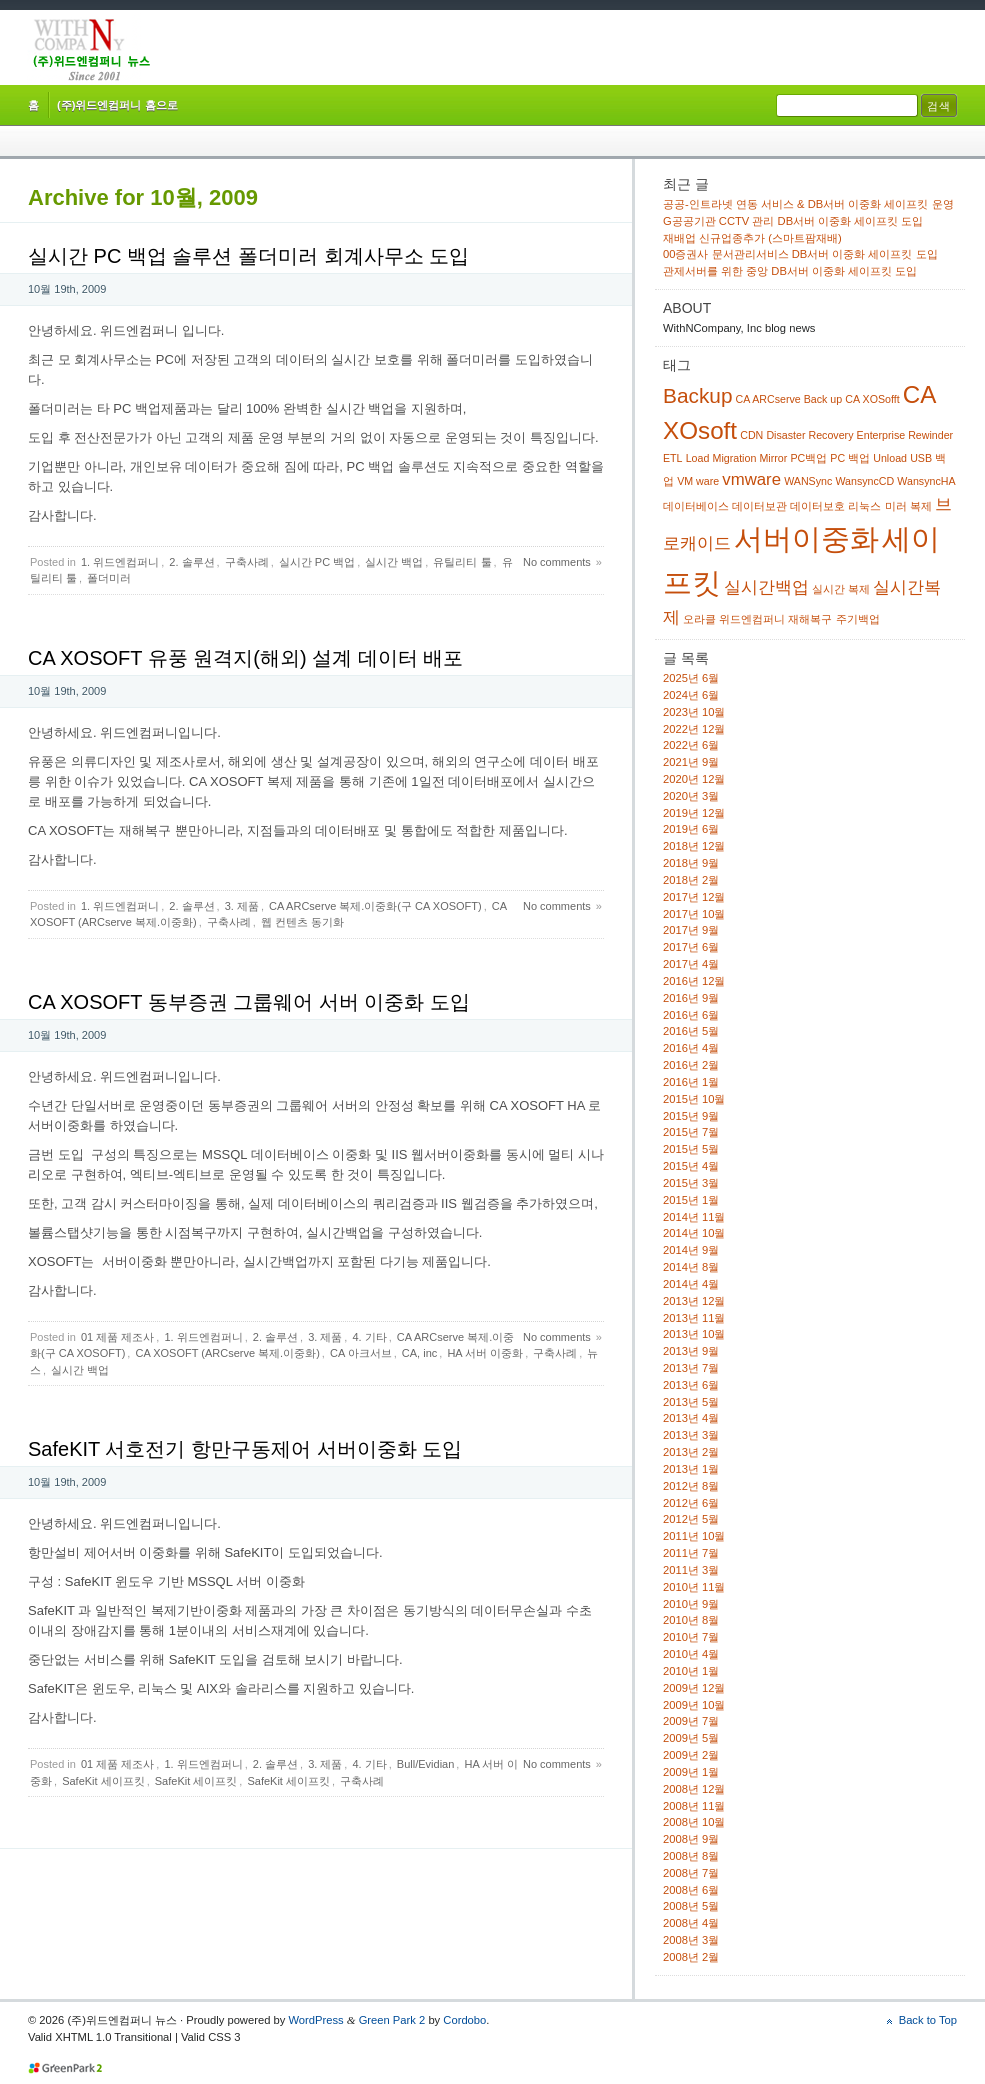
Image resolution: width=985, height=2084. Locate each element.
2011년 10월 (694, 1536)
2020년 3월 (691, 796)
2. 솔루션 (191, 562)
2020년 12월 (694, 779)
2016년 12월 (694, 981)
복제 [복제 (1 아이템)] (921, 506)
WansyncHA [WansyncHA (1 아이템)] (926, 481)
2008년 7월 (691, 1873)
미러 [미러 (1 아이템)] (896, 506)
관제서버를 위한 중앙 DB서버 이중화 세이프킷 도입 (790, 271)
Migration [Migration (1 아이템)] (735, 458)
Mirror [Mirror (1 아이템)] (773, 458)
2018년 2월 (691, 880)
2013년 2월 (691, 1452)
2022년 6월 (691, 745)
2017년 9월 (691, 930)
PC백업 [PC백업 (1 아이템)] (808, 458)
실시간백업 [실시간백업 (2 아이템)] (766, 587)
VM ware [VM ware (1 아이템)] (698, 481)
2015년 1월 (691, 1200)
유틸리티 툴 (462, 562)
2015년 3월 (691, 1183)
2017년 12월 (694, 897)
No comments (557, 562)
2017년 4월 (691, 964)
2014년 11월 (694, 1217)
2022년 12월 (694, 729)
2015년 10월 (694, 1099)
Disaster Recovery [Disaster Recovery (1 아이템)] (809, 435)
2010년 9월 (691, 1604)
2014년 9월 (691, 1250)
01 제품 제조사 (117, 1337)
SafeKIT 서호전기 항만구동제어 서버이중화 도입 (245, 1449)
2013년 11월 (694, 1318)
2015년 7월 (691, 1132)
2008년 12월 (694, 1789)
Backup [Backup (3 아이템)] (697, 395)
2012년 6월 (691, 1503)
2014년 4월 (691, 1284)
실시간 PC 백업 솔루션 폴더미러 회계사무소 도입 (248, 256)
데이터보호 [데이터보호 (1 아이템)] (817, 506)
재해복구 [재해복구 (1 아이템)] (810, 619)
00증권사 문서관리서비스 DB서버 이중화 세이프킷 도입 (800, 254)
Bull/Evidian (425, 1764)
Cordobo (464, 2020)
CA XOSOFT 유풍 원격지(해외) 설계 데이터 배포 (245, 658)
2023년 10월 (694, 712)
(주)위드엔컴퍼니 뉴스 (91, 49)
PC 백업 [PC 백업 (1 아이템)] (850, 458)
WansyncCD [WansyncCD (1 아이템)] (864, 481)
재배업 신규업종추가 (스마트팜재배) (752, 238)
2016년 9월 (691, 998)
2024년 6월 (691, 695)
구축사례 (247, 562)
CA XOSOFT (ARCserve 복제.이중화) (227, 1353)
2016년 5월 (691, 1031)
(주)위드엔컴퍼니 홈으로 (117, 105)
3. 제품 (242, 906)
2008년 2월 (691, 1957)
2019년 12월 (694, 813)
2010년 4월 (691, 1654)
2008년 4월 (691, 1923)
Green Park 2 (392, 2020)
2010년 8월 (691, 1620)
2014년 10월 (694, 1233)
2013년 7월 (691, 1368)
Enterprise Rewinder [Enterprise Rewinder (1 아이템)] (905, 435)
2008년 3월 (691, 1940)
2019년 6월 (691, 829)
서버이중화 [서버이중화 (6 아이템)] (806, 538)
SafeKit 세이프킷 (103, 1781)
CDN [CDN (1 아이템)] (751, 435)
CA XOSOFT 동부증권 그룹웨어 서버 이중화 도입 (249, 1002)
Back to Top (928, 2020)
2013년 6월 (691, 1385)
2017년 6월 (691, 947)
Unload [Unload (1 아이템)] (890, 458)
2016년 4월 (691, 1048)
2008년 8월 (691, 1856)
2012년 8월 (691, 1486)
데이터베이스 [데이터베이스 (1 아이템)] (696, 506)
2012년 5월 (691, 1519)
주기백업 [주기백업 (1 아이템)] (858, 619)
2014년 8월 (691, 1267)
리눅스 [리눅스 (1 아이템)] (864, 506)
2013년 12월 (694, 1301)
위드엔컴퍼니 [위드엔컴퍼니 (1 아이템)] (752, 619)
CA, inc (419, 1353)
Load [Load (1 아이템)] (698, 458)
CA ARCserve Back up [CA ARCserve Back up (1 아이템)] (789, 399)
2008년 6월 (691, 1890)
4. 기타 (369, 1337)
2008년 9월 (691, 1839)
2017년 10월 (694, 914)
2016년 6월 (691, 1015)
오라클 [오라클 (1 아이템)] (699, 619)
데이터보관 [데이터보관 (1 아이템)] (759, 506)
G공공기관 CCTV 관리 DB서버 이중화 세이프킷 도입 (793, 221)
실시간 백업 (394, 562)
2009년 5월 (691, 1738)
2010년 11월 (694, 1587)
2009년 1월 (691, 1772)
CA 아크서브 (361, 1353)
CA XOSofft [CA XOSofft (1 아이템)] (872, 399)
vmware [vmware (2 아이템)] (751, 479)
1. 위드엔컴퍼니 (120, 562)
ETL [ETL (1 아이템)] (673, 458)
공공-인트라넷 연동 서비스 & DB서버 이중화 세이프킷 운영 (808, 204)
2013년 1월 (691, 1469)
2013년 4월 (691, 1418)
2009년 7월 (691, 1721)
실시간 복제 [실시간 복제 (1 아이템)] (841, 589)
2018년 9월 (691, 863)
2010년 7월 (691, 1637)
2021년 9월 (691, 762)
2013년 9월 (691, 1351)
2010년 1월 (691, 1671)
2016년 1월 (691, 1082)
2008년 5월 (691, 1906)
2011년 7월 (691, 1553)
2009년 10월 (694, 1705)
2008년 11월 (694, 1806)
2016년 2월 (691, 1065)
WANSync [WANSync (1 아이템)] (808, 481)
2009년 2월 (691, 1755)
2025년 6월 (691, 678)
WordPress (315, 2020)
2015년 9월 (691, 1116)
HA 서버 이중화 (485, 1353)
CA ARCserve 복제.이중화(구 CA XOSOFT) (375, 906)
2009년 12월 (694, 1688)
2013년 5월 (691, 1402)
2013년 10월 (694, 1334)
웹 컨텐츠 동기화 (302, 922)
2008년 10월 (694, 1822)
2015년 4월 (691, 1166)
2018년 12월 (694, 846)
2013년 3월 (691, 1435)
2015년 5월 (691, 1149)
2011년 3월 (691, 1570)
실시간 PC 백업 (317, 562)
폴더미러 (109, 578)
